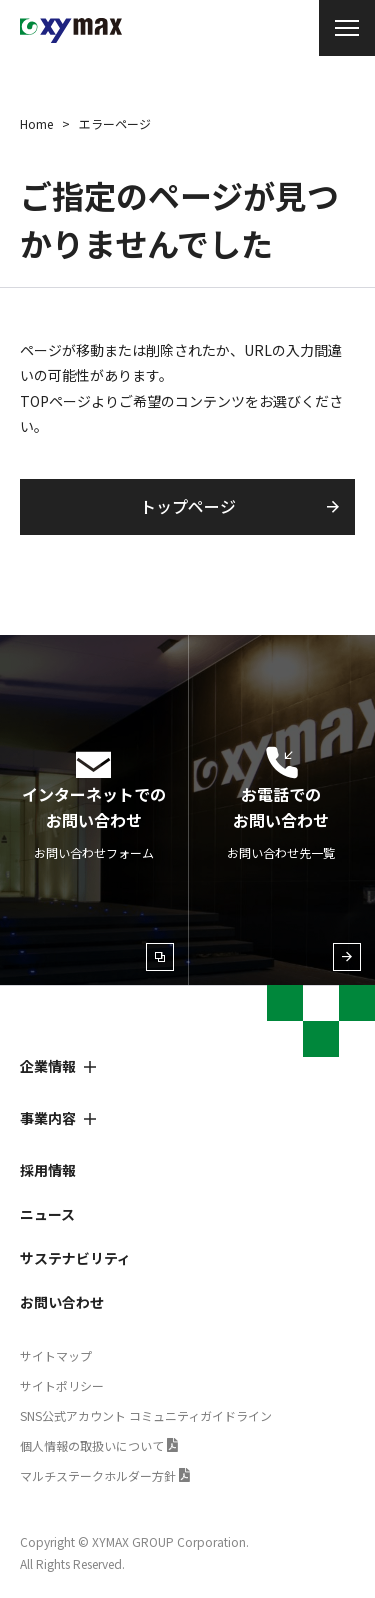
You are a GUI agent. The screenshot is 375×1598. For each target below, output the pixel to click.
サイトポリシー (62, 1385)
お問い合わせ (62, 1302)
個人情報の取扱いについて (92, 1445)
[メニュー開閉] (347, 28)
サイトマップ (56, 1355)
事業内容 (48, 1118)
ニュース (47, 1214)
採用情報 (48, 1170)
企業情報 (48, 1066)
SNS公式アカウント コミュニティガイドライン (146, 1415)
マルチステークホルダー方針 (98, 1475)
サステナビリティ (75, 1258)
